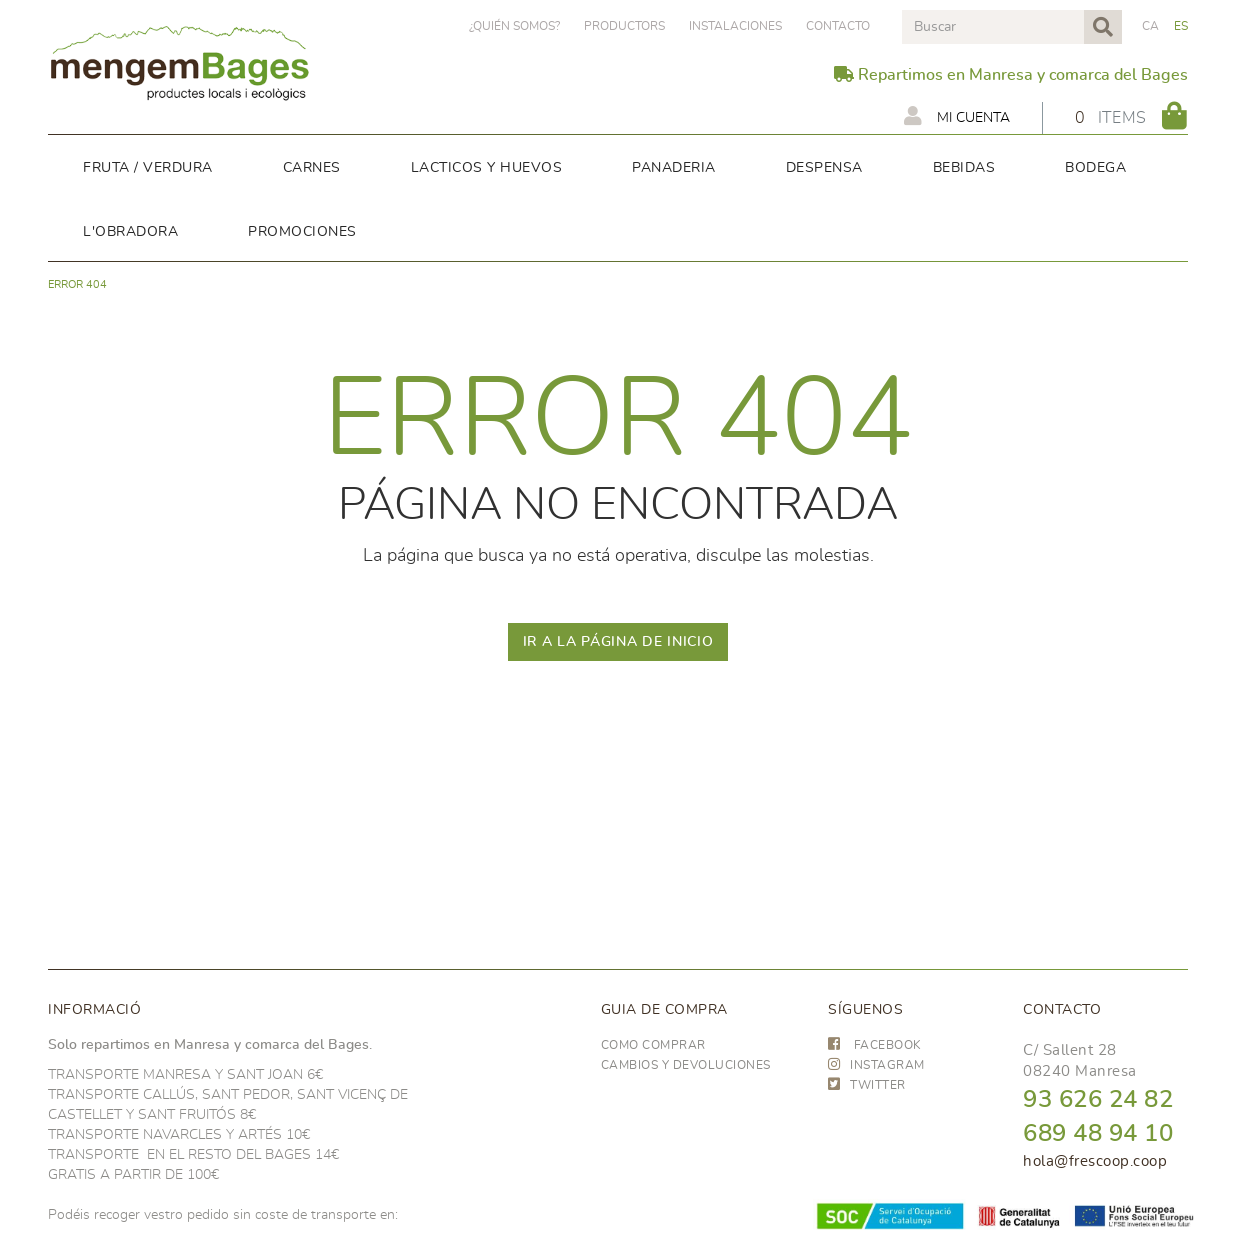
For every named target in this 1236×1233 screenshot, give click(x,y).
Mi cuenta (957, 116)
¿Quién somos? (514, 26)
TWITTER (867, 1085)
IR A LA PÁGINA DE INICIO (618, 642)
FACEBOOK (875, 1045)
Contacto (838, 26)
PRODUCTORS (624, 26)
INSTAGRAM (876, 1065)
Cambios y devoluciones (686, 1065)
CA (1151, 26)
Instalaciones (735, 26)
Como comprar (653, 1045)
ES (1181, 26)
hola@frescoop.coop (1095, 1161)
